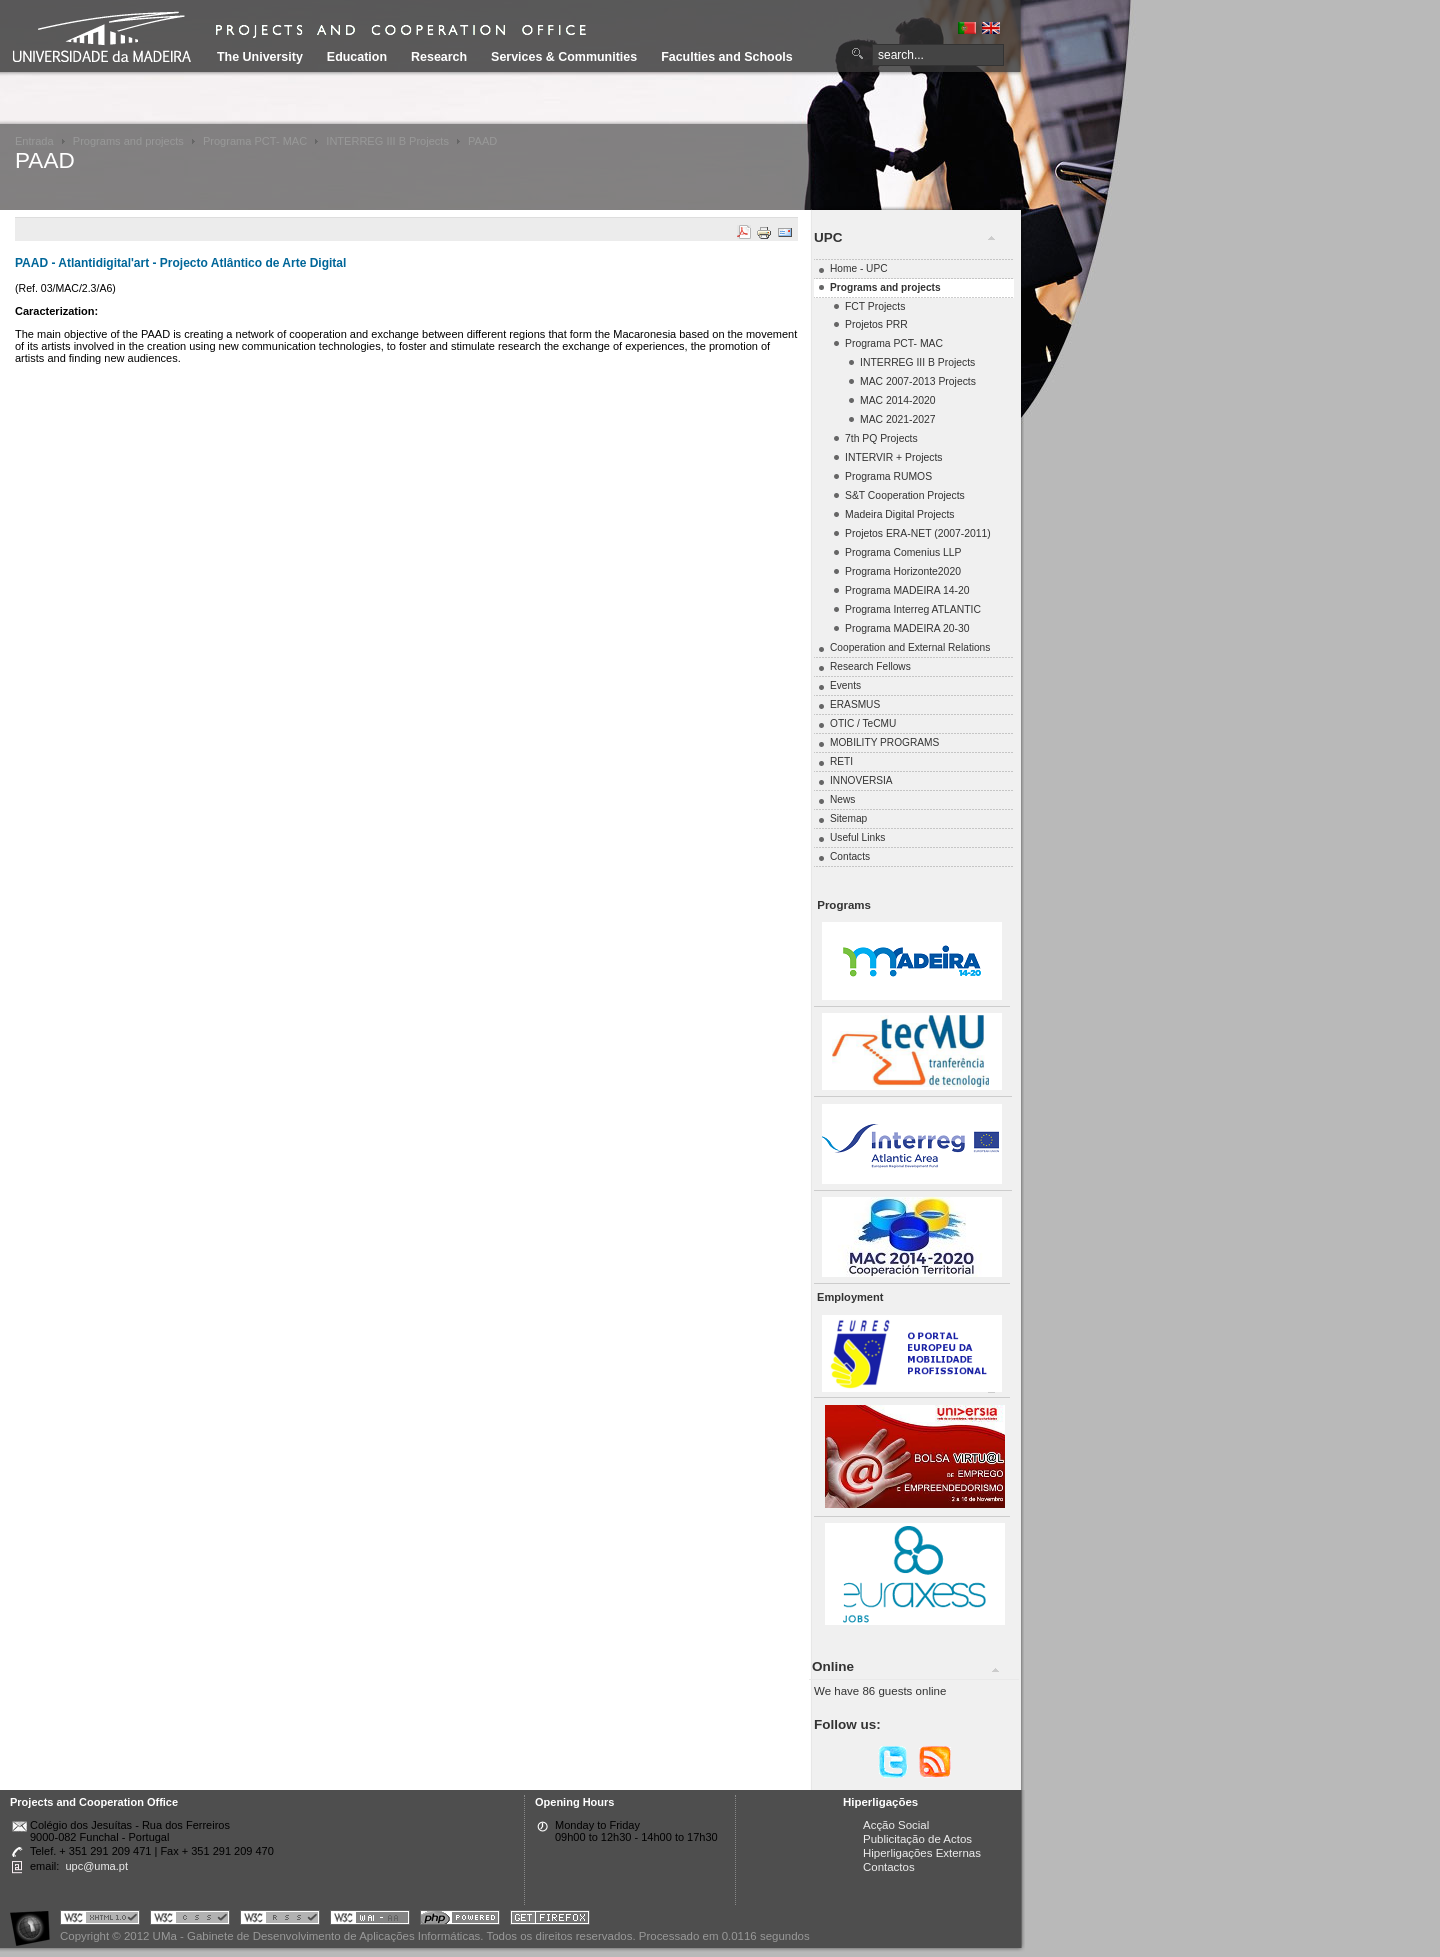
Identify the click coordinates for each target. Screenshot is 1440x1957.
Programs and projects (128, 141)
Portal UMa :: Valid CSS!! (190, 1920)
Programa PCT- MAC (255, 141)
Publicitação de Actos (917, 1839)
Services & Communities (564, 57)
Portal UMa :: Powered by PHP (460, 1920)
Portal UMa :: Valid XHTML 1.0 (100, 1920)
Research (439, 57)
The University (260, 57)
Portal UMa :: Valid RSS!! (280, 1920)
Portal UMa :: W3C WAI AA (370, 1920)
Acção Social (896, 1825)
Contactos (889, 1867)
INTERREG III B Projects (387, 141)
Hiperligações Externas (922, 1853)
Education (357, 57)
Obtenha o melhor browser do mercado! (550, 1920)
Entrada (34, 141)
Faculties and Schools (726, 57)
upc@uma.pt (96, 1866)
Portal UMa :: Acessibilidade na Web (35, 1920)
